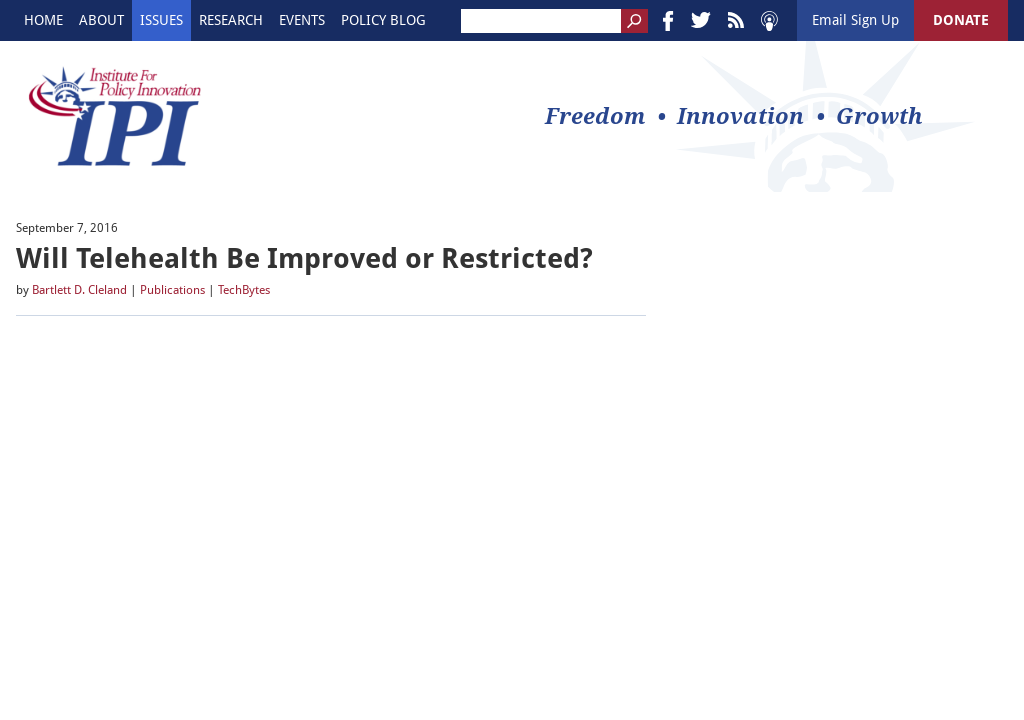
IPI (115, 116)
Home (43, 20)
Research (231, 20)
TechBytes (244, 290)
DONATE (961, 20)
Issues (161, 20)
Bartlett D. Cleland (79, 290)
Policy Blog (383, 20)
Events (302, 20)
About (101, 20)
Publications (172, 290)
